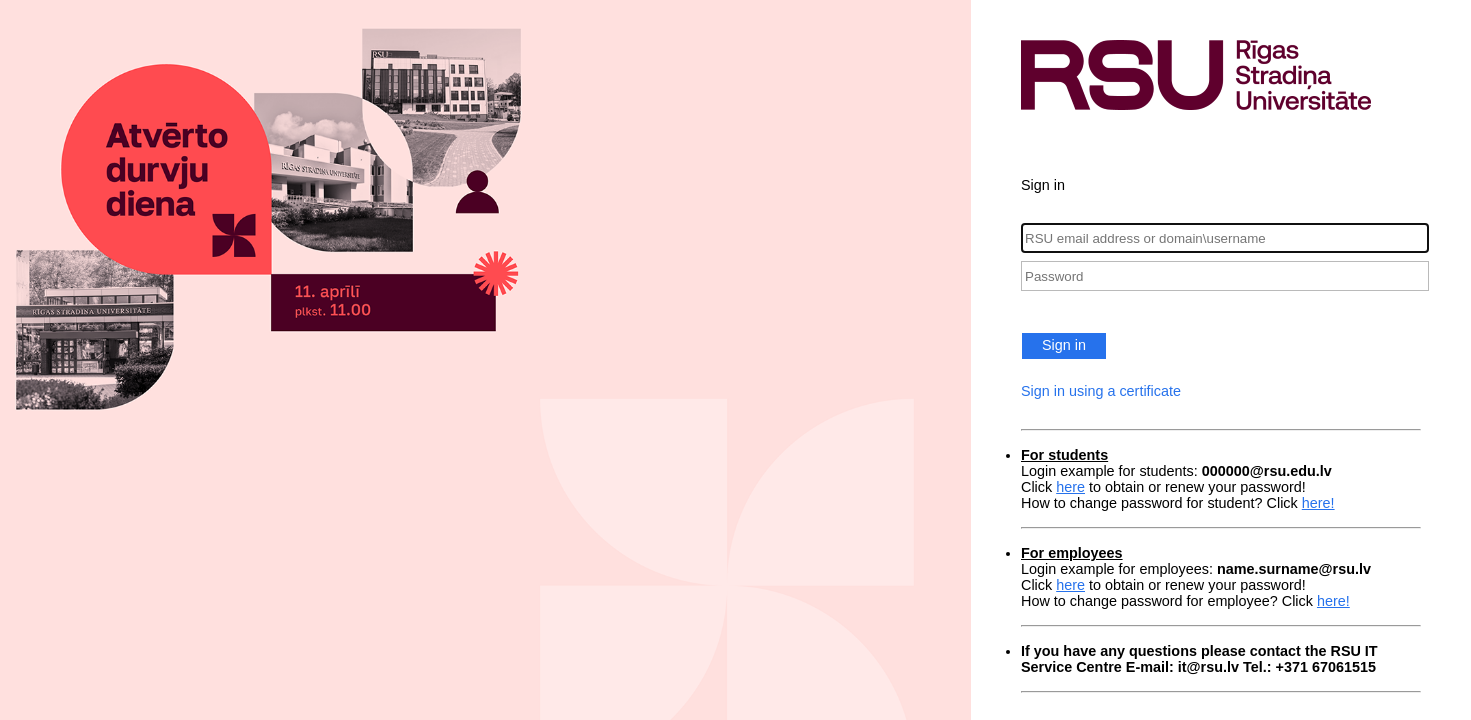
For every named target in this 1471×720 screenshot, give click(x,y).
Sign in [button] (1064, 345)
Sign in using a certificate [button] (1101, 391)
